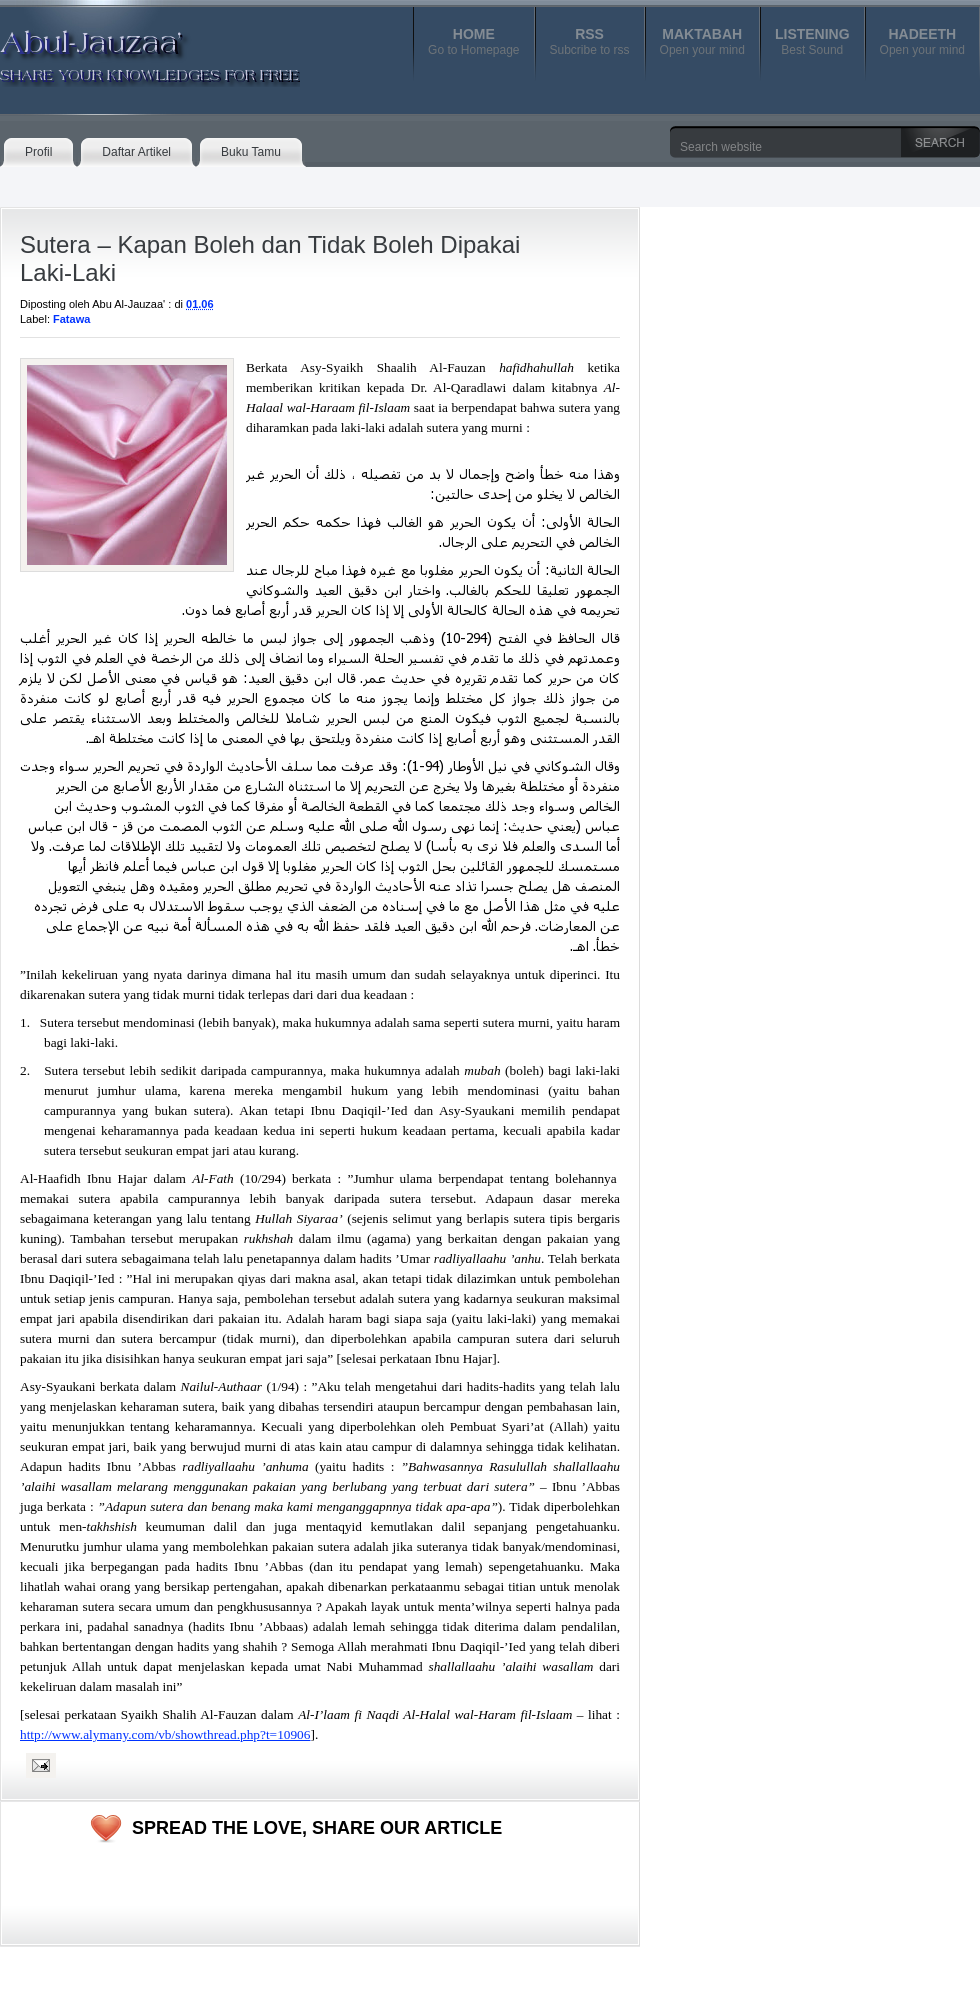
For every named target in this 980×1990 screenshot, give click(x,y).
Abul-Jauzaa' (129, 49)
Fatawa (71, 319)
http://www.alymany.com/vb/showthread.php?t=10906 (165, 1734)
